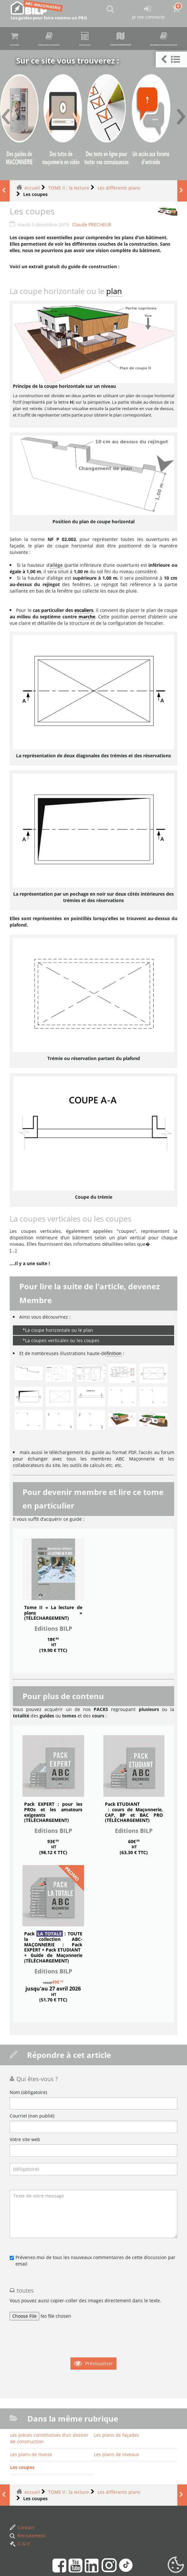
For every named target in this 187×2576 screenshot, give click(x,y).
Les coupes (22, 2529)
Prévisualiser (99, 2425)
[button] (171, 59)
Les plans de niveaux (116, 2516)
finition (114, 1415)
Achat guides (18, 39)
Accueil (32, 250)
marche (87, 679)
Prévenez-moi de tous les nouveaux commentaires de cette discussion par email (95, 2322)
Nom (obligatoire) (28, 2154)
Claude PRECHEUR (91, 286)
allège (56, 627)
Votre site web (25, 2201)
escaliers (83, 672)
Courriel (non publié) (32, 2178)
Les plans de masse (31, 2516)
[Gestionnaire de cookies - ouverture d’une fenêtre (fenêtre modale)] (175, 2565)
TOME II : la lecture (68, 250)
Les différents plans (119, 250)
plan (114, 353)
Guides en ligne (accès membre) (84, 40)
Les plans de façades (116, 2497)
